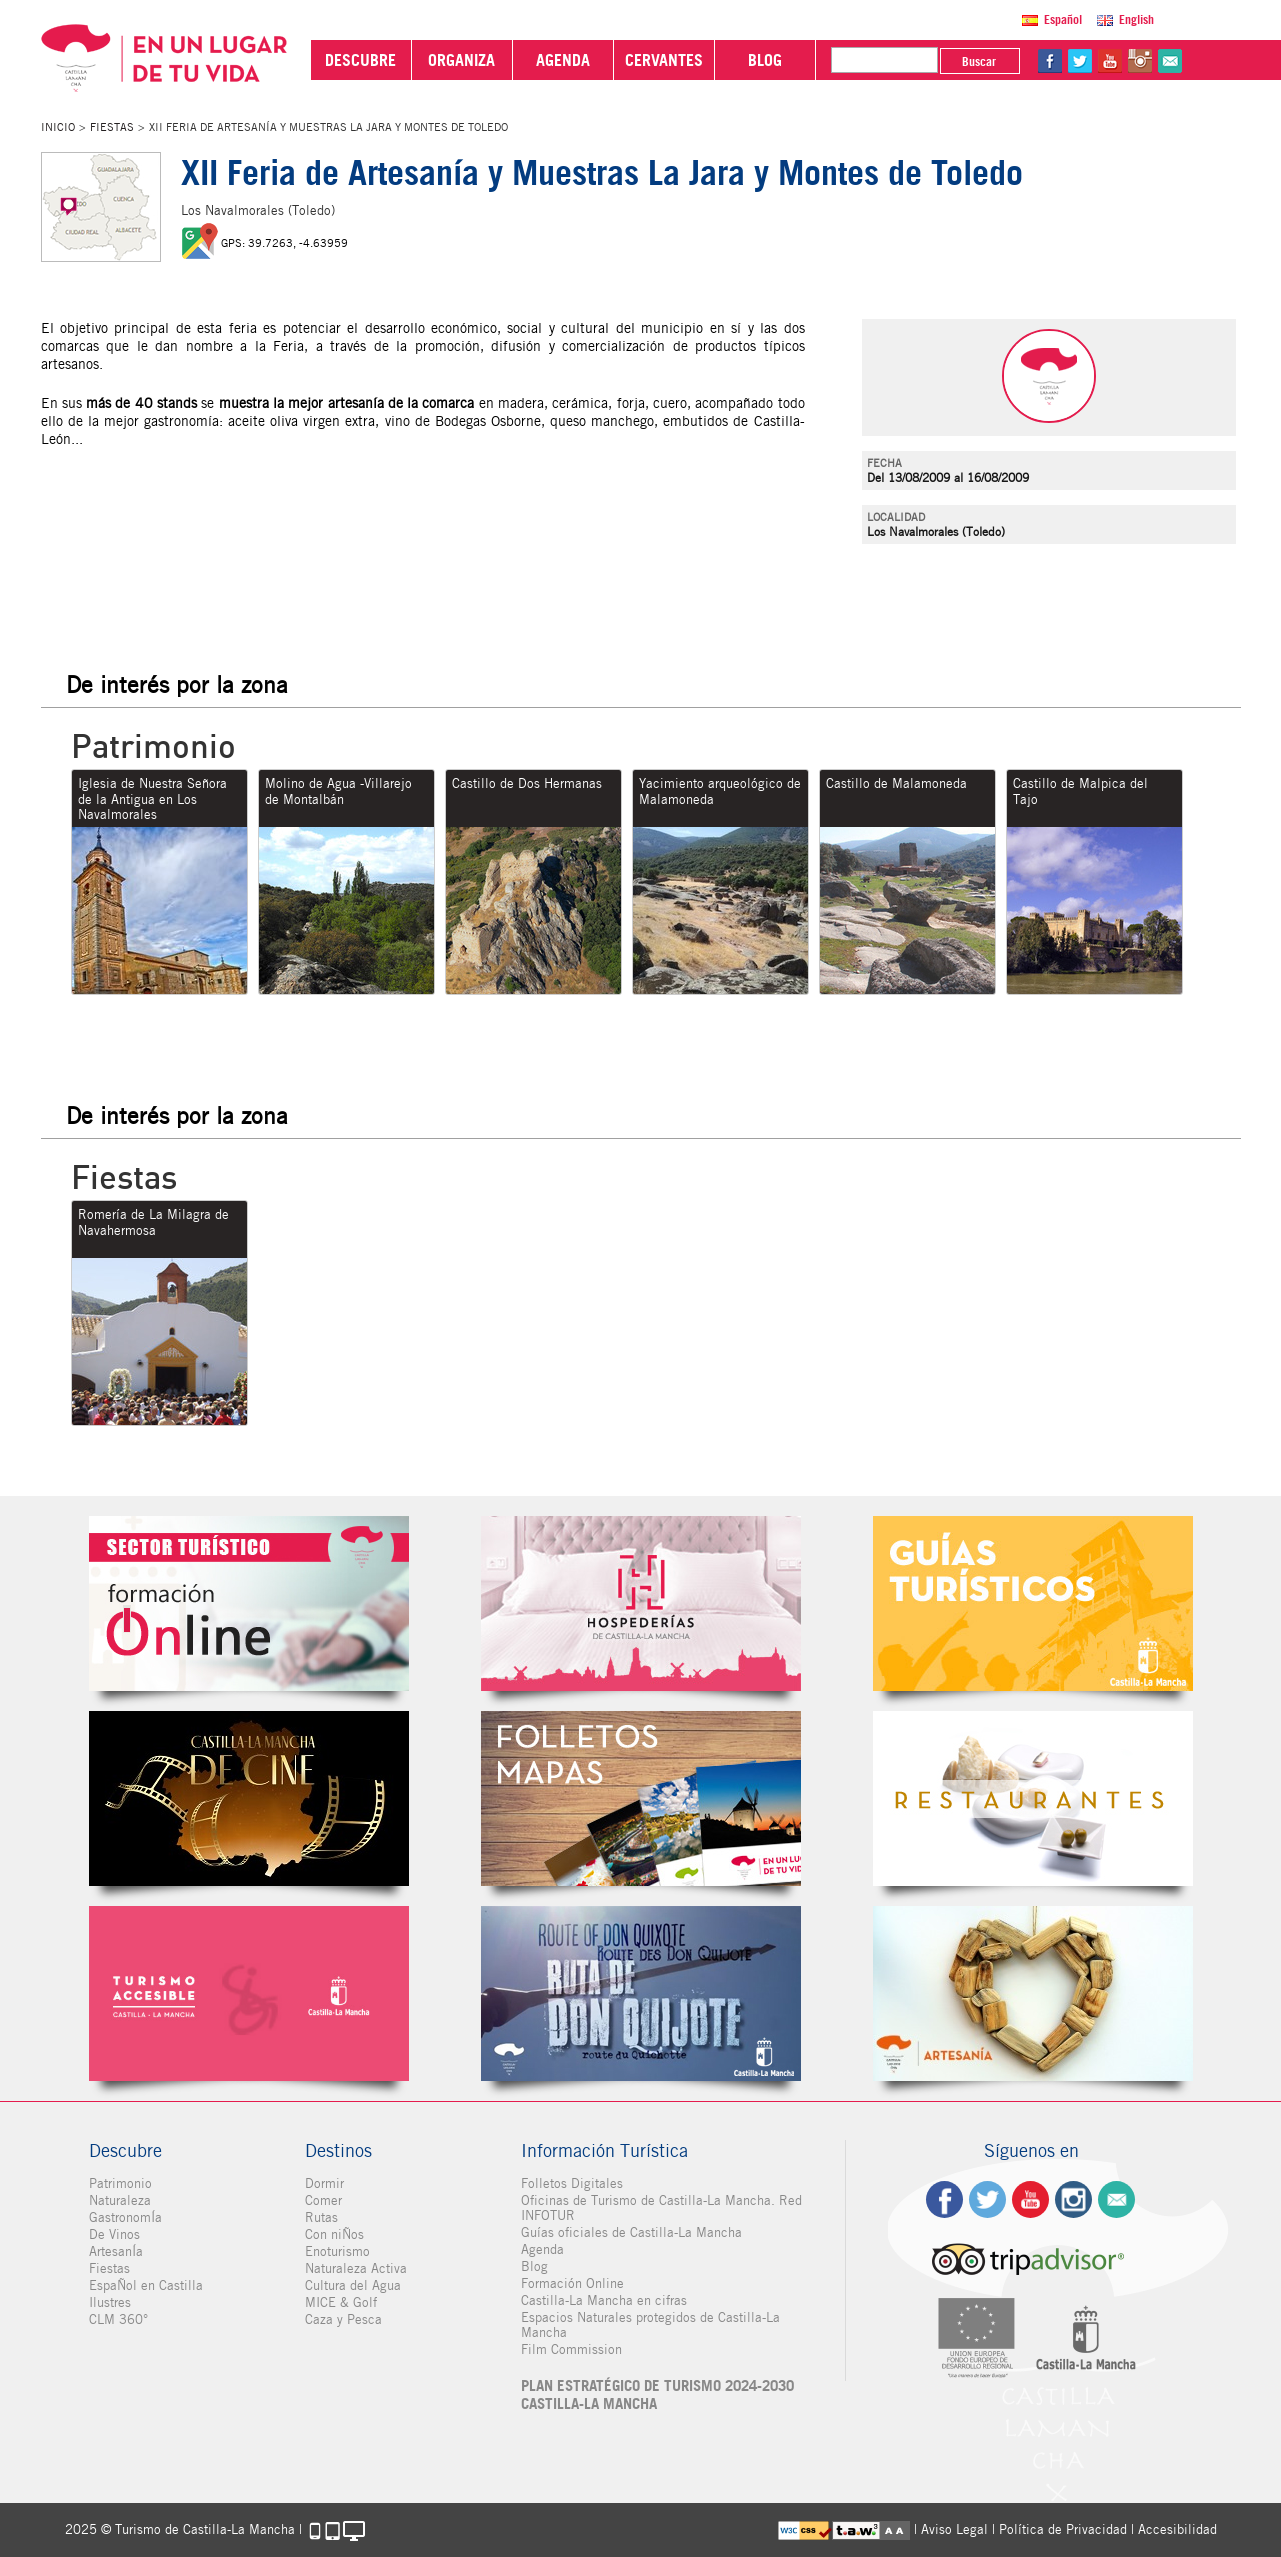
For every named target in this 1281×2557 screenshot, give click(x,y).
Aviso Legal (954, 2529)
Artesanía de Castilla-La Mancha (1033, 1993)
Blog (534, 2266)
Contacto (1116, 2199)
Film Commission (571, 2349)
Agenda (542, 2249)
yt (1110, 61)
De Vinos (114, 2234)
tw (1080, 61)
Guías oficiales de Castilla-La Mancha (631, 2232)
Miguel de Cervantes (641, 1993)
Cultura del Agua (353, 2285)
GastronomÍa (125, 2217)
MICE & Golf (341, 2302)
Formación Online (572, 2283)
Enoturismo (337, 2251)
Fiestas (112, 127)
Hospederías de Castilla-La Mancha (641, 1603)
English (1136, 19)
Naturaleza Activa (356, 2268)
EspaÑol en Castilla (146, 2285)
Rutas (321, 2217)
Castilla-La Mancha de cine (249, 1798)
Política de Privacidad (1063, 2529)
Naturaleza (120, 2200)
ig (1073, 2199)
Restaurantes (1033, 1798)
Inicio (58, 127)
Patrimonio (120, 2183)
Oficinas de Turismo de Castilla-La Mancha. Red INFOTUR (661, 2208)
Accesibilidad (1177, 2529)
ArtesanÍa (116, 2251)
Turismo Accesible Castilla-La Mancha (249, 1993)
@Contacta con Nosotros (1170, 61)
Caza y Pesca (343, 2319)
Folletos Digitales (641, 1798)
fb (1050, 61)
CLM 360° (118, 2319)
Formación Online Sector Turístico (249, 1603)
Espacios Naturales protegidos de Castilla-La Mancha (650, 2325)
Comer (323, 2200)
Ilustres (110, 2302)
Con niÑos (334, 2234)
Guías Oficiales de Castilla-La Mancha (1033, 1603)
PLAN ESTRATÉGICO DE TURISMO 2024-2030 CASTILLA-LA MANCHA (657, 2395)
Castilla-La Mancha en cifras (604, 2300)
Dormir (324, 2183)
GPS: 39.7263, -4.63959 (284, 243)
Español (1063, 19)
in (1140, 61)
